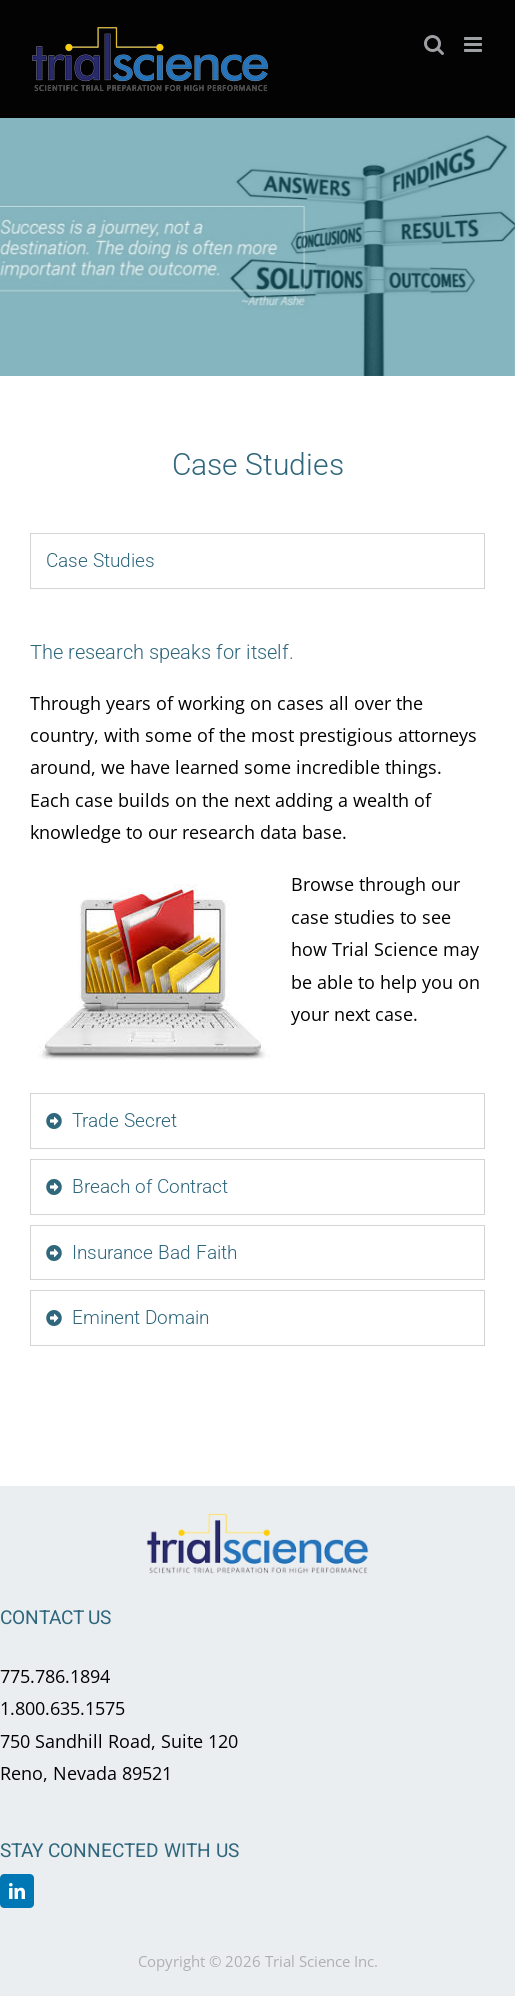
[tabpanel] (257, 846)
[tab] (257, 561)
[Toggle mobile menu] (474, 44)
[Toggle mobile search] (434, 44)
